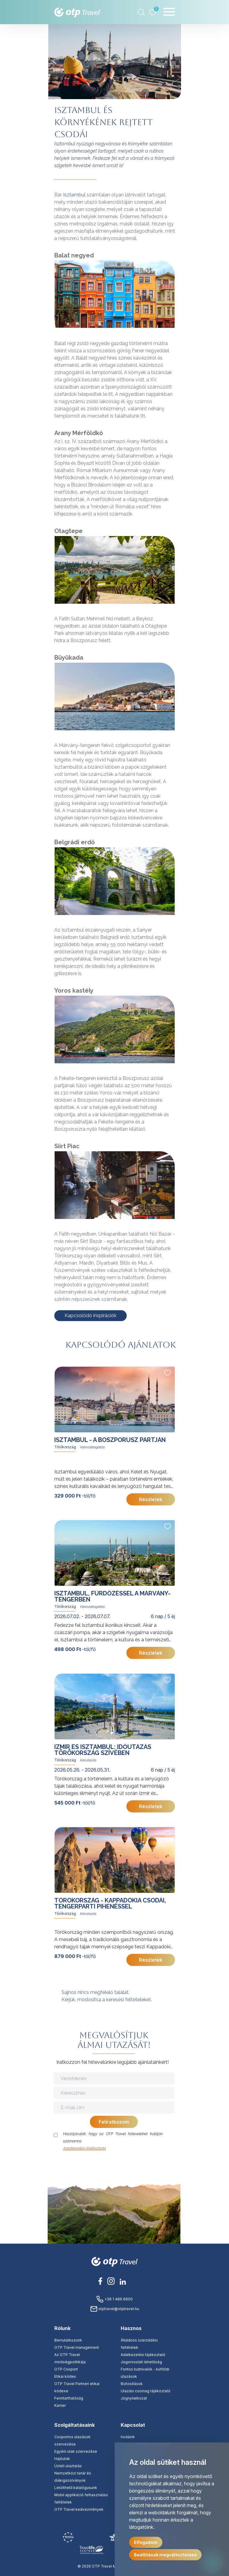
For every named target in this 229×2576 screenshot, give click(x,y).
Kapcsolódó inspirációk (90, 1315)
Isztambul (74, 195)
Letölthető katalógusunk (75, 2487)
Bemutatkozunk (68, 2340)
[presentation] (115, 2164)
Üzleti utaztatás (68, 2466)
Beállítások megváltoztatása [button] (165, 2554)
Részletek (150, 1499)
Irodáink (128, 2437)
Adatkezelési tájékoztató (84, 2148)
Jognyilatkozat (134, 2398)
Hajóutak (62, 2458)
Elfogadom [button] (145, 2542)
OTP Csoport (66, 2369)
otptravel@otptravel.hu (114, 2308)
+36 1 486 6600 (114, 2299)
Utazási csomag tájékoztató (145, 2391)
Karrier (60, 2405)
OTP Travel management (76, 2347)
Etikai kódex (65, 2376)
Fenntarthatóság (68, 2398)
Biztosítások (132, 2383)
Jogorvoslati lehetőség (141, 2362)
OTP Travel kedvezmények (78, 2509)
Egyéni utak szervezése (75, 2451)
